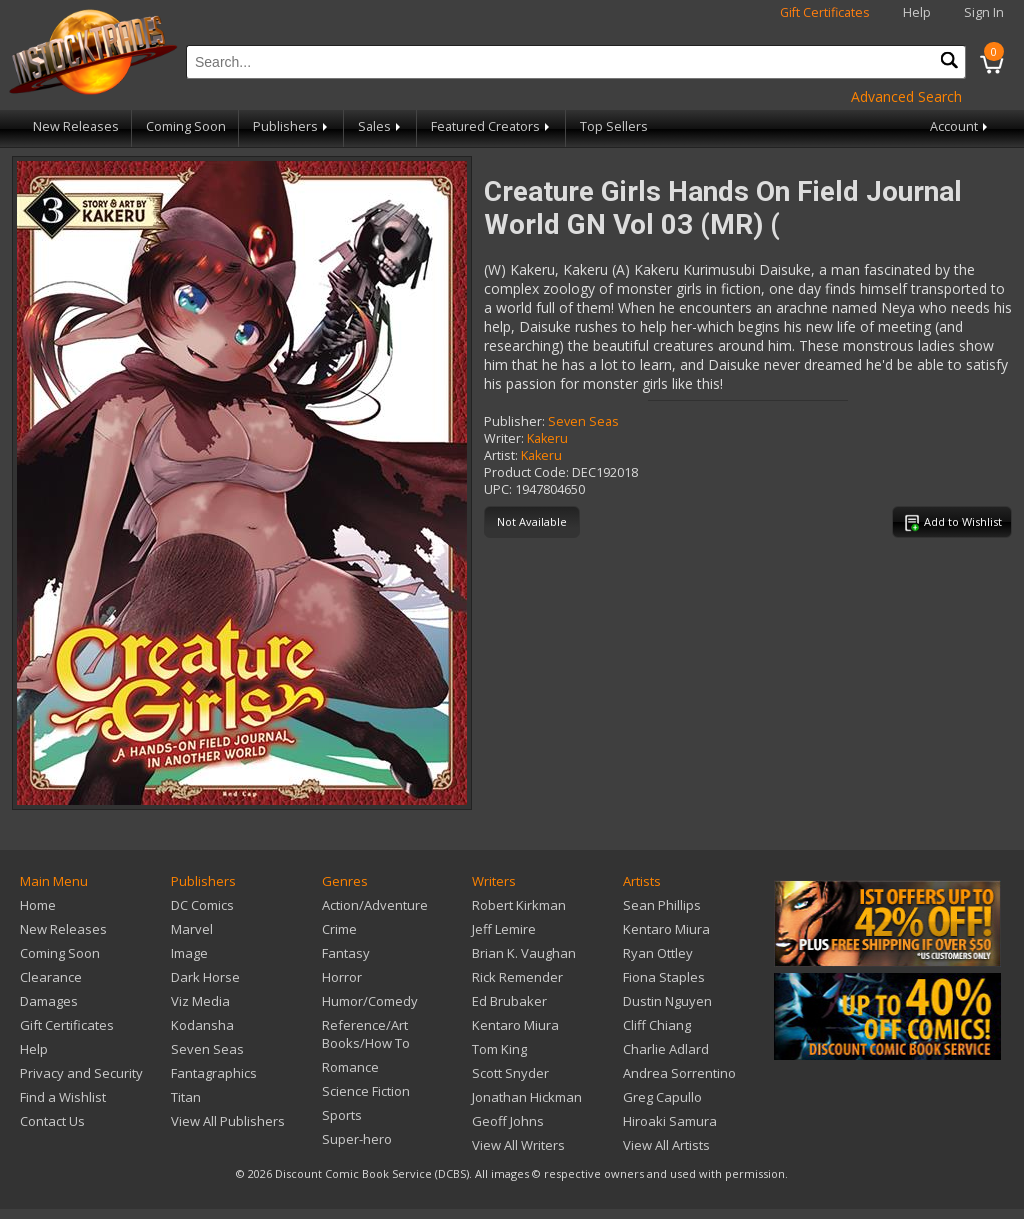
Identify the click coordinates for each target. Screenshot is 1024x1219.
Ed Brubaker (509, 1001)
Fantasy (346, 953)
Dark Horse (205, 977)
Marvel (192, 929)
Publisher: (514, 421)
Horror (342, 977)
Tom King (499, 1049)
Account (960, 126)
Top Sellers (614, 126)
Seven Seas (583, 421)
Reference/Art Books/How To (366, 1034)
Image (189, 953)
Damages (49, 1001)
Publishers (292, 126)
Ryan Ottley (658, 953)
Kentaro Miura (515, 1025)
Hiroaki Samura (670, 1121)
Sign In (984, 12)
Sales (381, 126)
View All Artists (666, 1145)
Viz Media (200, 1001)
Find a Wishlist (63, 1097)
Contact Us (52, 1121)
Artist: (501, 455)
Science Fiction (366, 1091)
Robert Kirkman (519, 905)
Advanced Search (906, 96)
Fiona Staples (664, 977)
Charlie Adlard (666, 1049)
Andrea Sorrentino (679, 1073)
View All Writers (518, 1145)
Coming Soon (186, 126)
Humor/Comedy (370, 1001)
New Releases (76, 126)
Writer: (504, 438)
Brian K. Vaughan (524, 953)
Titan (186, 1097)
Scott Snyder (510, 1073)
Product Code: (526, 472)
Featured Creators (492, 126)
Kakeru (547, 438)
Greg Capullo (662, 1097)
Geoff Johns (508, 1121)
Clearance (51, 977)
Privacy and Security (81, 1073)
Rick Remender (517, 977)
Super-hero (357, 1139)
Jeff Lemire (504, 929)
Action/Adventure (375, 905)
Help (917, 12)
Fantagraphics (214, 1073)
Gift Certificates (825, 12)
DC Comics (202, 905)
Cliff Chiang (657, 1025)
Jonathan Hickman (527, 1097)
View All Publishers (228, 1121)
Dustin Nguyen (667, 1001)
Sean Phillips (662, 905)
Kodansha (202, 1025)
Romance (350, 1067)
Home (38, 905)
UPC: (498, 489)
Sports (342, 1115)
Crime (339, 929)
